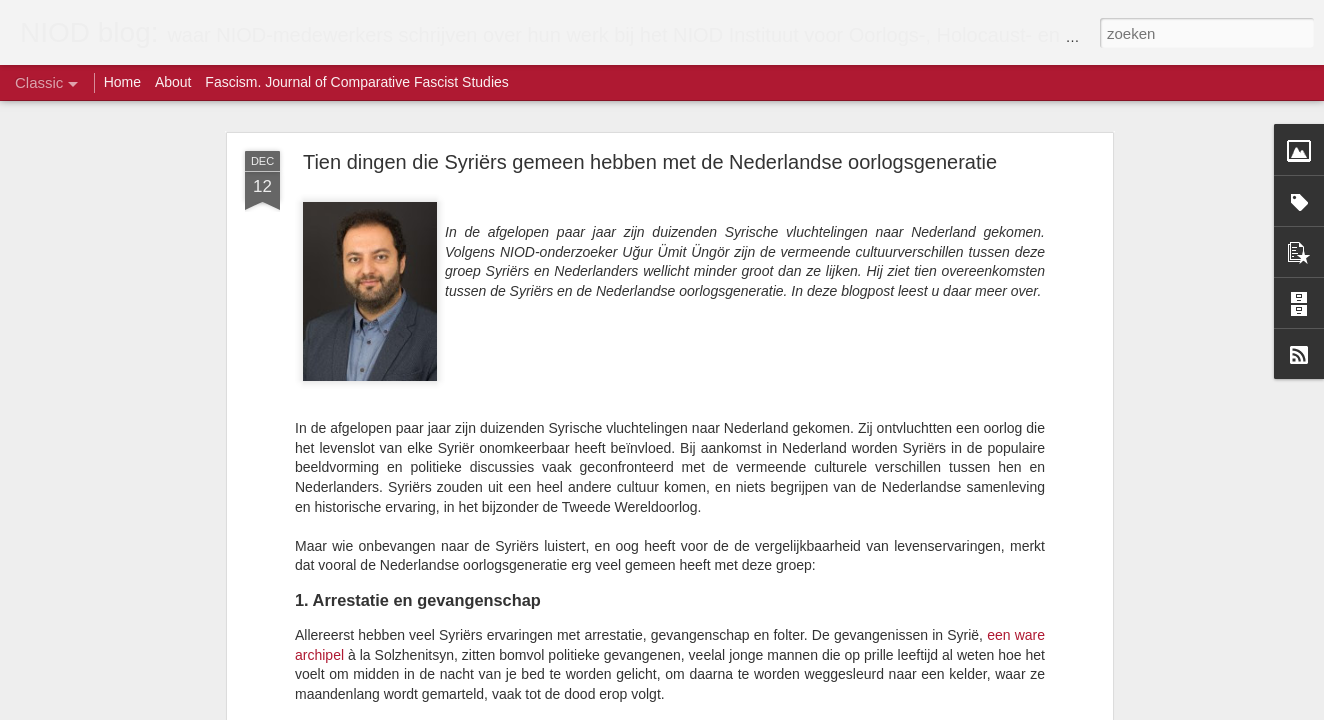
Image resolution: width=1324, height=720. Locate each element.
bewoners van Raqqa (659, 526)
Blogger (730, 709)
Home (122, 82)
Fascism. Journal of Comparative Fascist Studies (356, 82)
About (173, 82)
